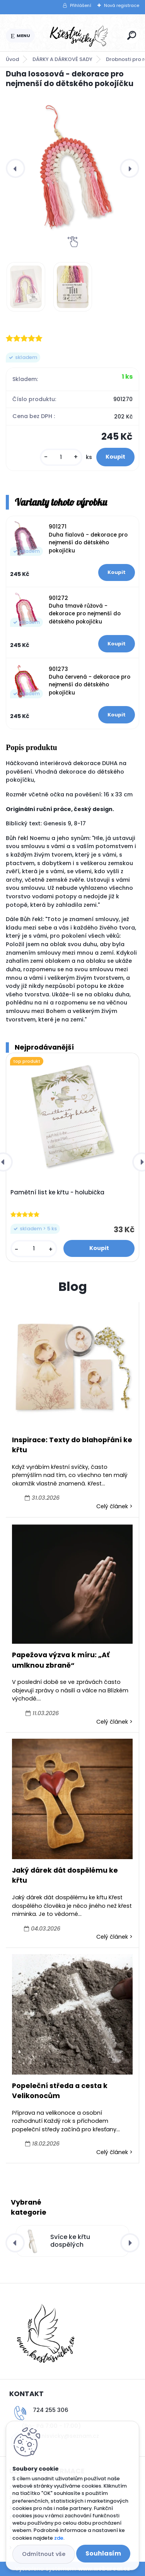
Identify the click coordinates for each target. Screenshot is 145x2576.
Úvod (12, 59)
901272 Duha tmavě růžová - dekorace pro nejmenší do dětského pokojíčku (85, 609)
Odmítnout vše (43, 2554)
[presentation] (15, 168)
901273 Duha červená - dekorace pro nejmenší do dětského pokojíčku (89, 681)
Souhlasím (103, 2553)
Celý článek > (114, 1506)
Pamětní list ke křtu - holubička (57, 1192)
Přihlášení (80, 5)
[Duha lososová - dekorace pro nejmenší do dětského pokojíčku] (72, 168)
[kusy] (61, 457)
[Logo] (80, 36)
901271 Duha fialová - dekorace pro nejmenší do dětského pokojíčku (88, 538)
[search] (131, 35)
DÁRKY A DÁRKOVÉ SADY (62, 59)
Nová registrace (121, 5)
